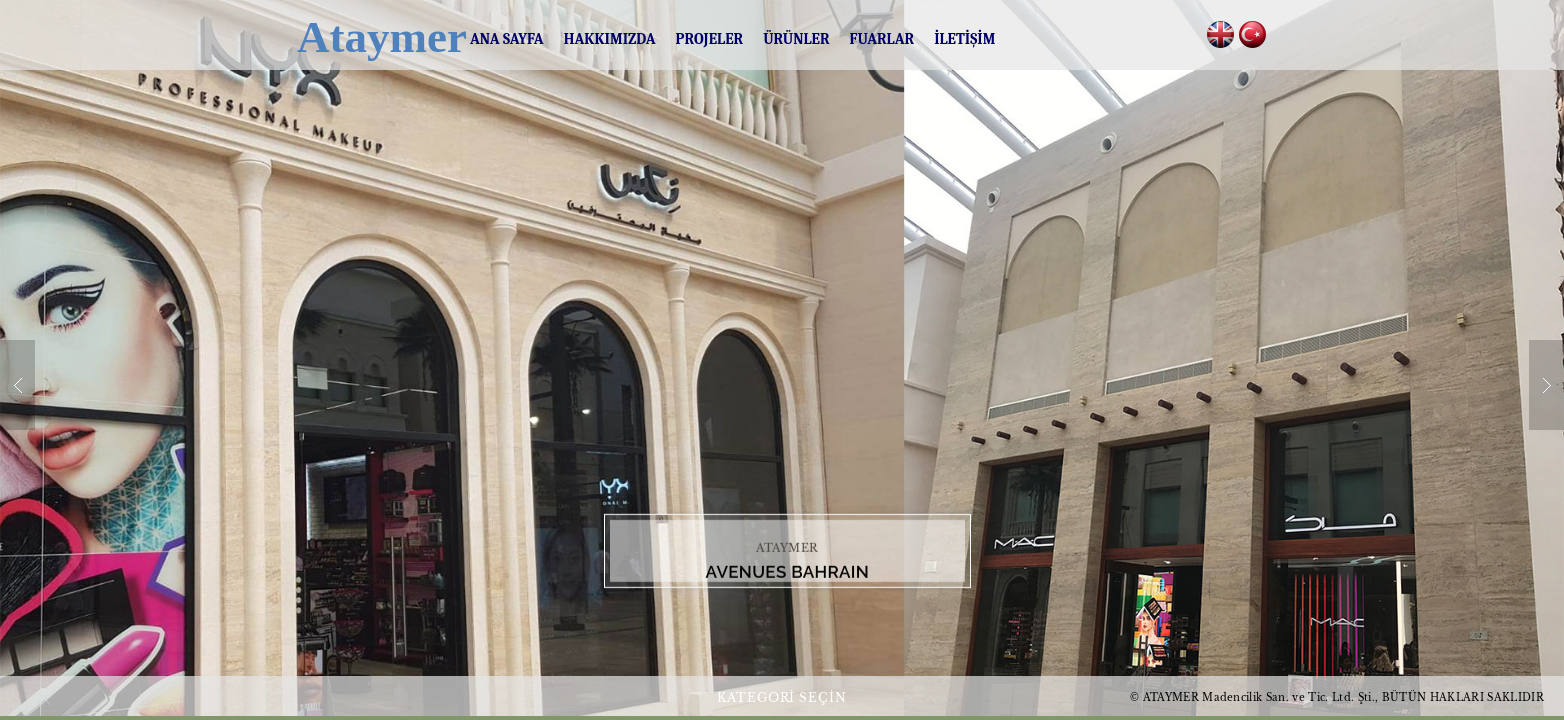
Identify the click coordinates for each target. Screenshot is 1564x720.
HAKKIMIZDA (610, 39)
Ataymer (363, 37)
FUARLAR (882, 39)
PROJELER (710, 39)
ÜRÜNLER (796, 39)
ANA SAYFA (507, 39)
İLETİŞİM (964, 39)
